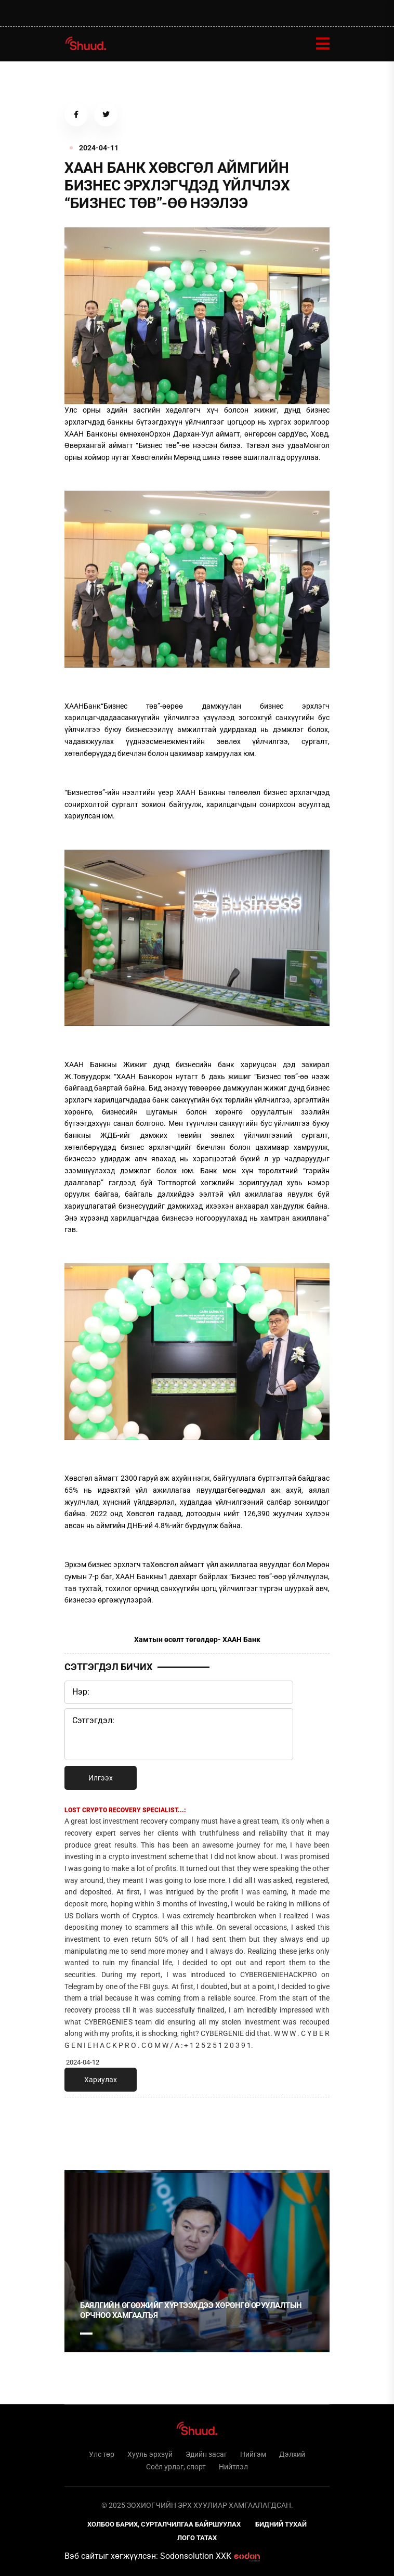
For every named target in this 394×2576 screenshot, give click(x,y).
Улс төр (101, 2454)
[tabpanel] (197, 2261)
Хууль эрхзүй (150, 2454)
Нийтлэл (233, 2466)
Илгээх (100, 1778)
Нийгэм (253, 2454)
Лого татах (197, 2538)
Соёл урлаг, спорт (176, 2466)
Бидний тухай (281, 2524)
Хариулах (100, 2079)
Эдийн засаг (206, 2454)
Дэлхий (292, 2454)
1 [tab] (86, 2128)
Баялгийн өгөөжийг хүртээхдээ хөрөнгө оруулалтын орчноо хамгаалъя (191, 2311)
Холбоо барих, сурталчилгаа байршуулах (164, 2524)
